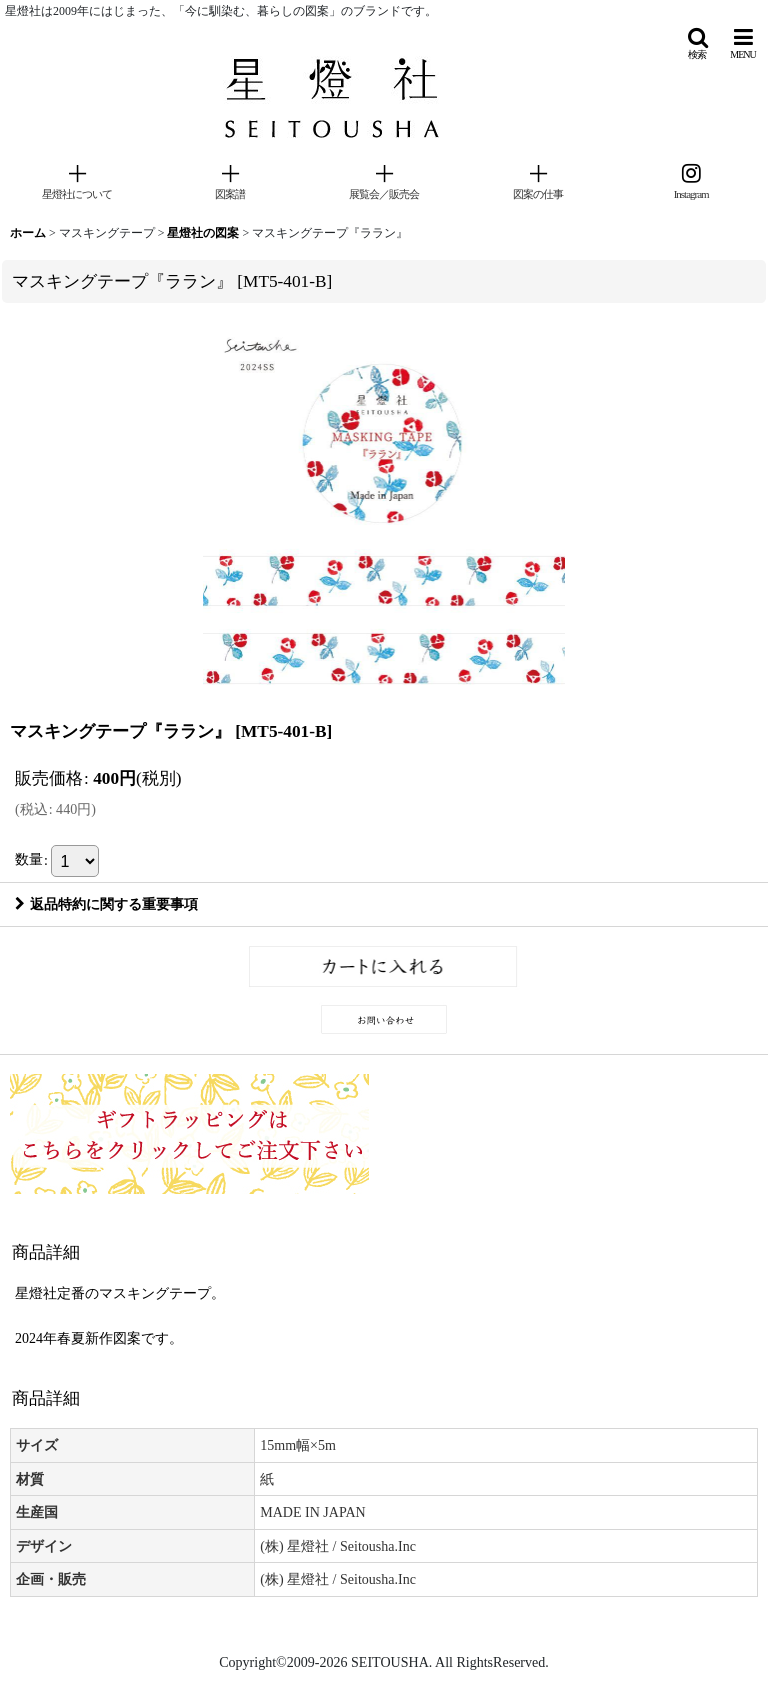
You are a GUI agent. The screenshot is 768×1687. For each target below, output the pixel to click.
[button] (697, 43)
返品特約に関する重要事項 (106, 904)
